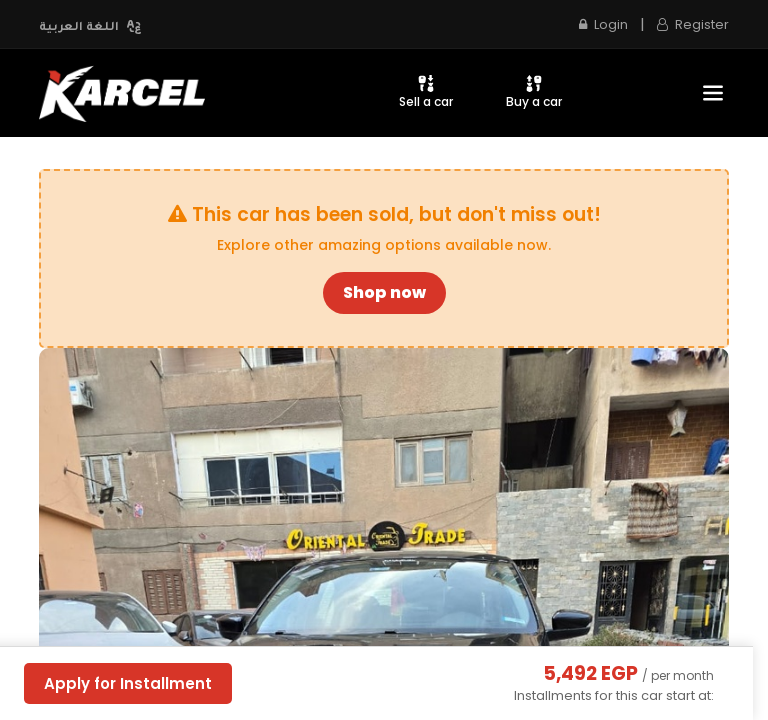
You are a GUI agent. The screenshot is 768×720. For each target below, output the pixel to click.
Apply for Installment (128, 683)
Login (603, 24)
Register (693, 24)
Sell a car (426, 91)
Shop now (384, 292)
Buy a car (534, 91)
